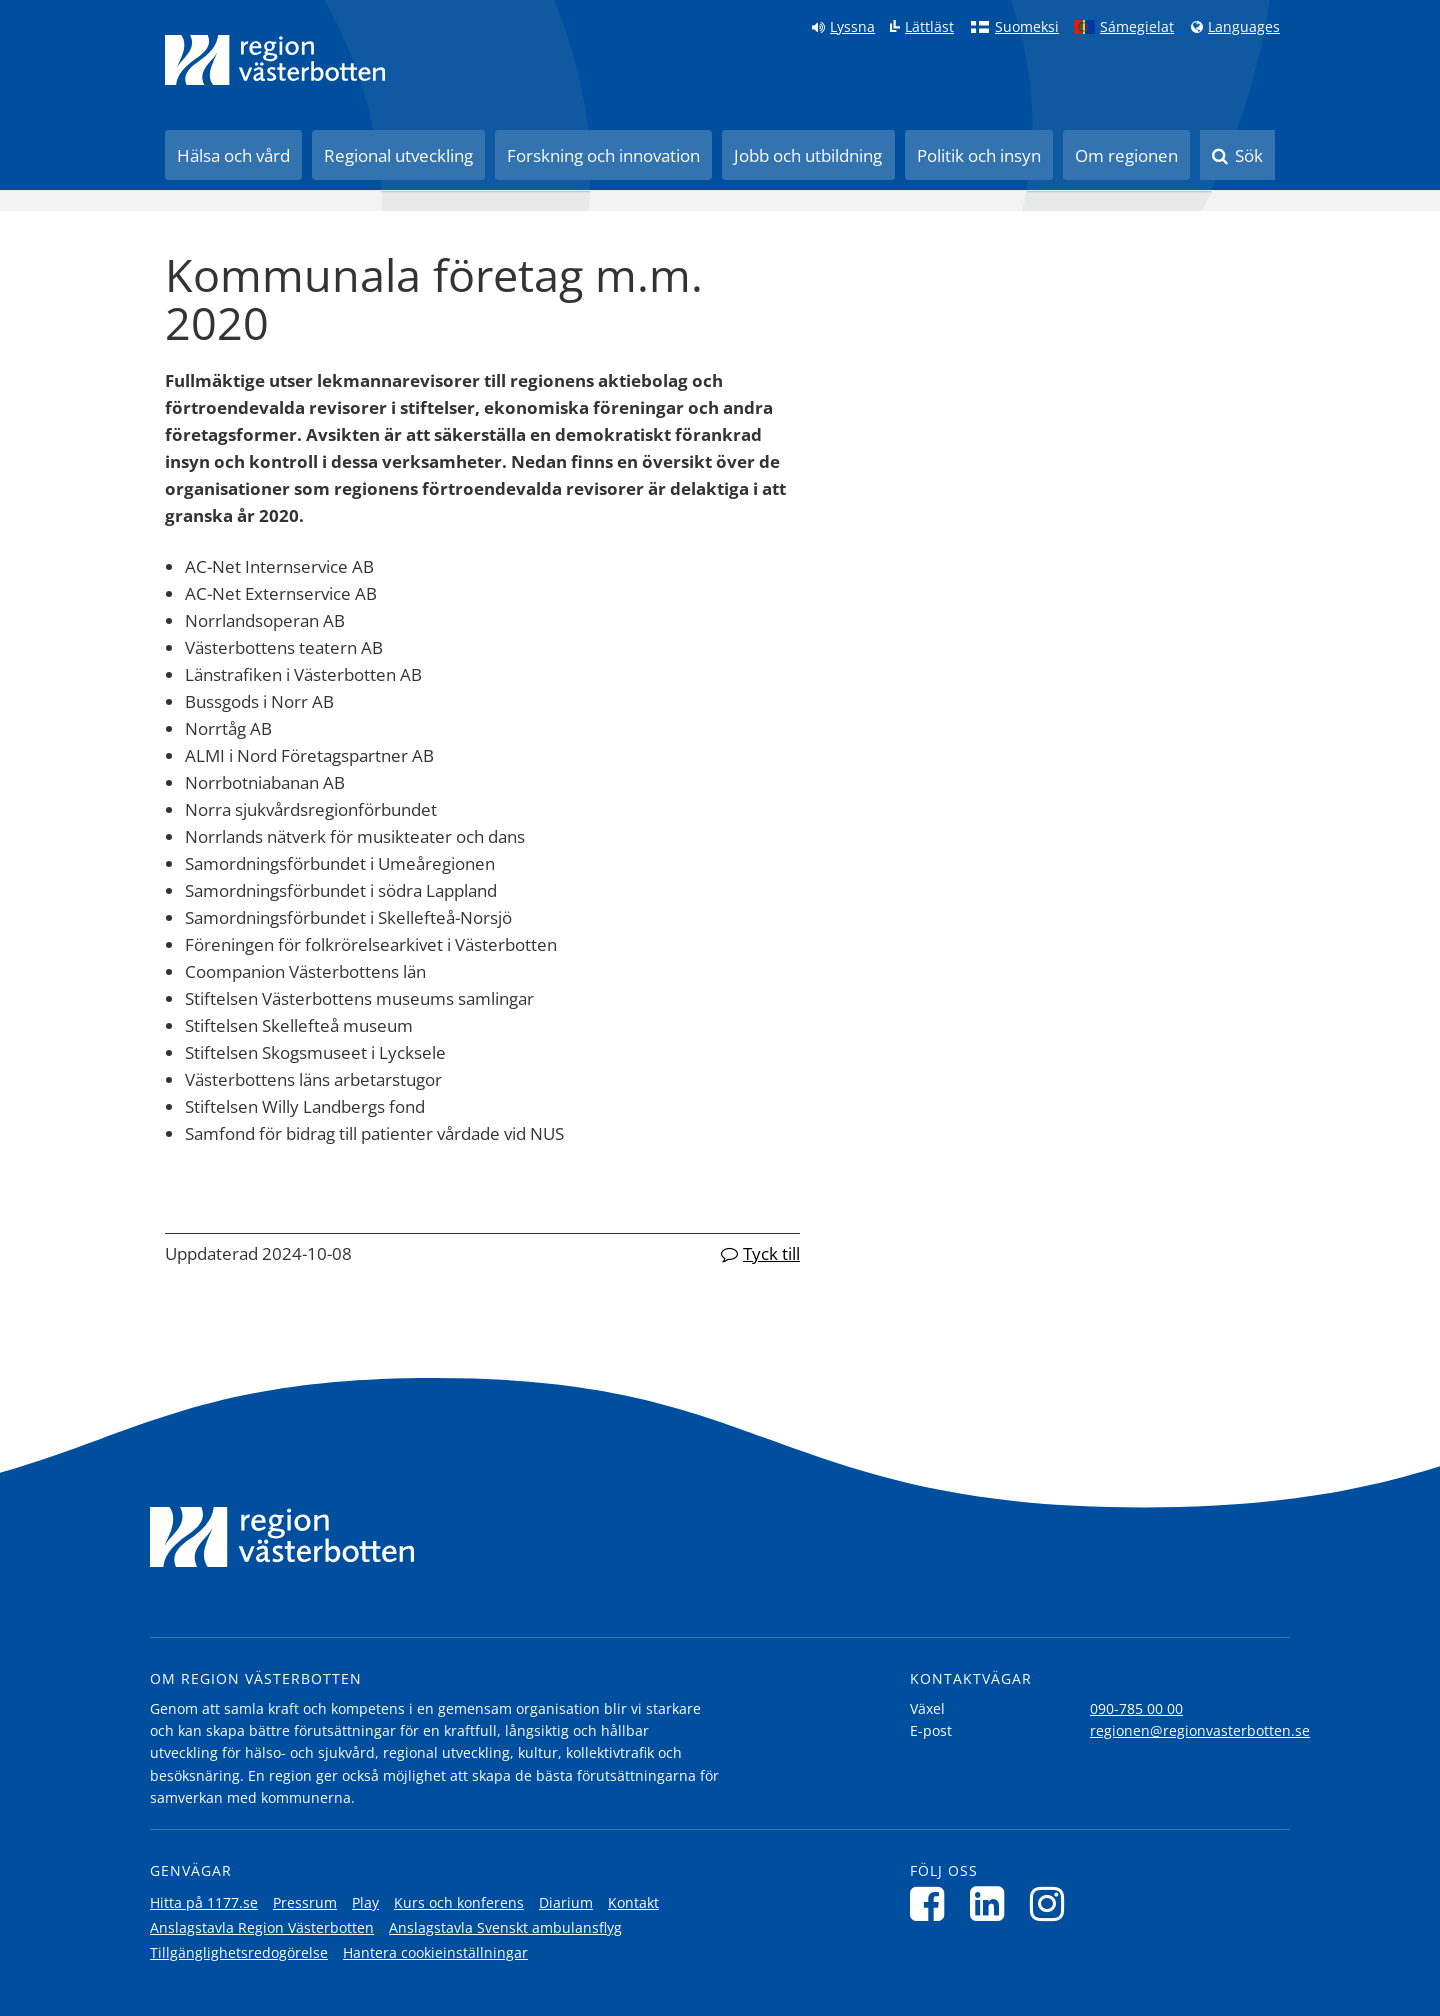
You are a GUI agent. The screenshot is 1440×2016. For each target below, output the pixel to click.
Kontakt (633, 1902)
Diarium (566, 1902)
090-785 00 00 (1136, 1708)
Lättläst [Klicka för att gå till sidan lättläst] (929, 27)
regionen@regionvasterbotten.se (1200, 1730)
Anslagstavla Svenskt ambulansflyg (505, 1927)
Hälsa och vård (233, 155)
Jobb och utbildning (808, 155)
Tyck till (771, 1253)
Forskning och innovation (603, 155)
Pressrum (305, 1902)
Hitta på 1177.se (204, 1902)
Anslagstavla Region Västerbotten (262, 1927)
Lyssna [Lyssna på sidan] (852, 27)
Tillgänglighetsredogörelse (239, 1952)
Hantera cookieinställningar (435, 1952)
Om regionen (1126, 155)
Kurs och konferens (459, 1902)
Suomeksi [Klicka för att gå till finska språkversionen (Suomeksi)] (1027, 27)
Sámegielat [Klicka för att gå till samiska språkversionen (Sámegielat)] (1137, 27)
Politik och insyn (979, 155)
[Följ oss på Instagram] (1052, 1903)
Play (365, 1902)
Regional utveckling (398, 155)
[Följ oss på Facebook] (932, 1903)
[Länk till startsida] (275, 60)
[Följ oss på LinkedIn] (992, 1903)
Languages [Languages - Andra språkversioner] (1244, 27)
